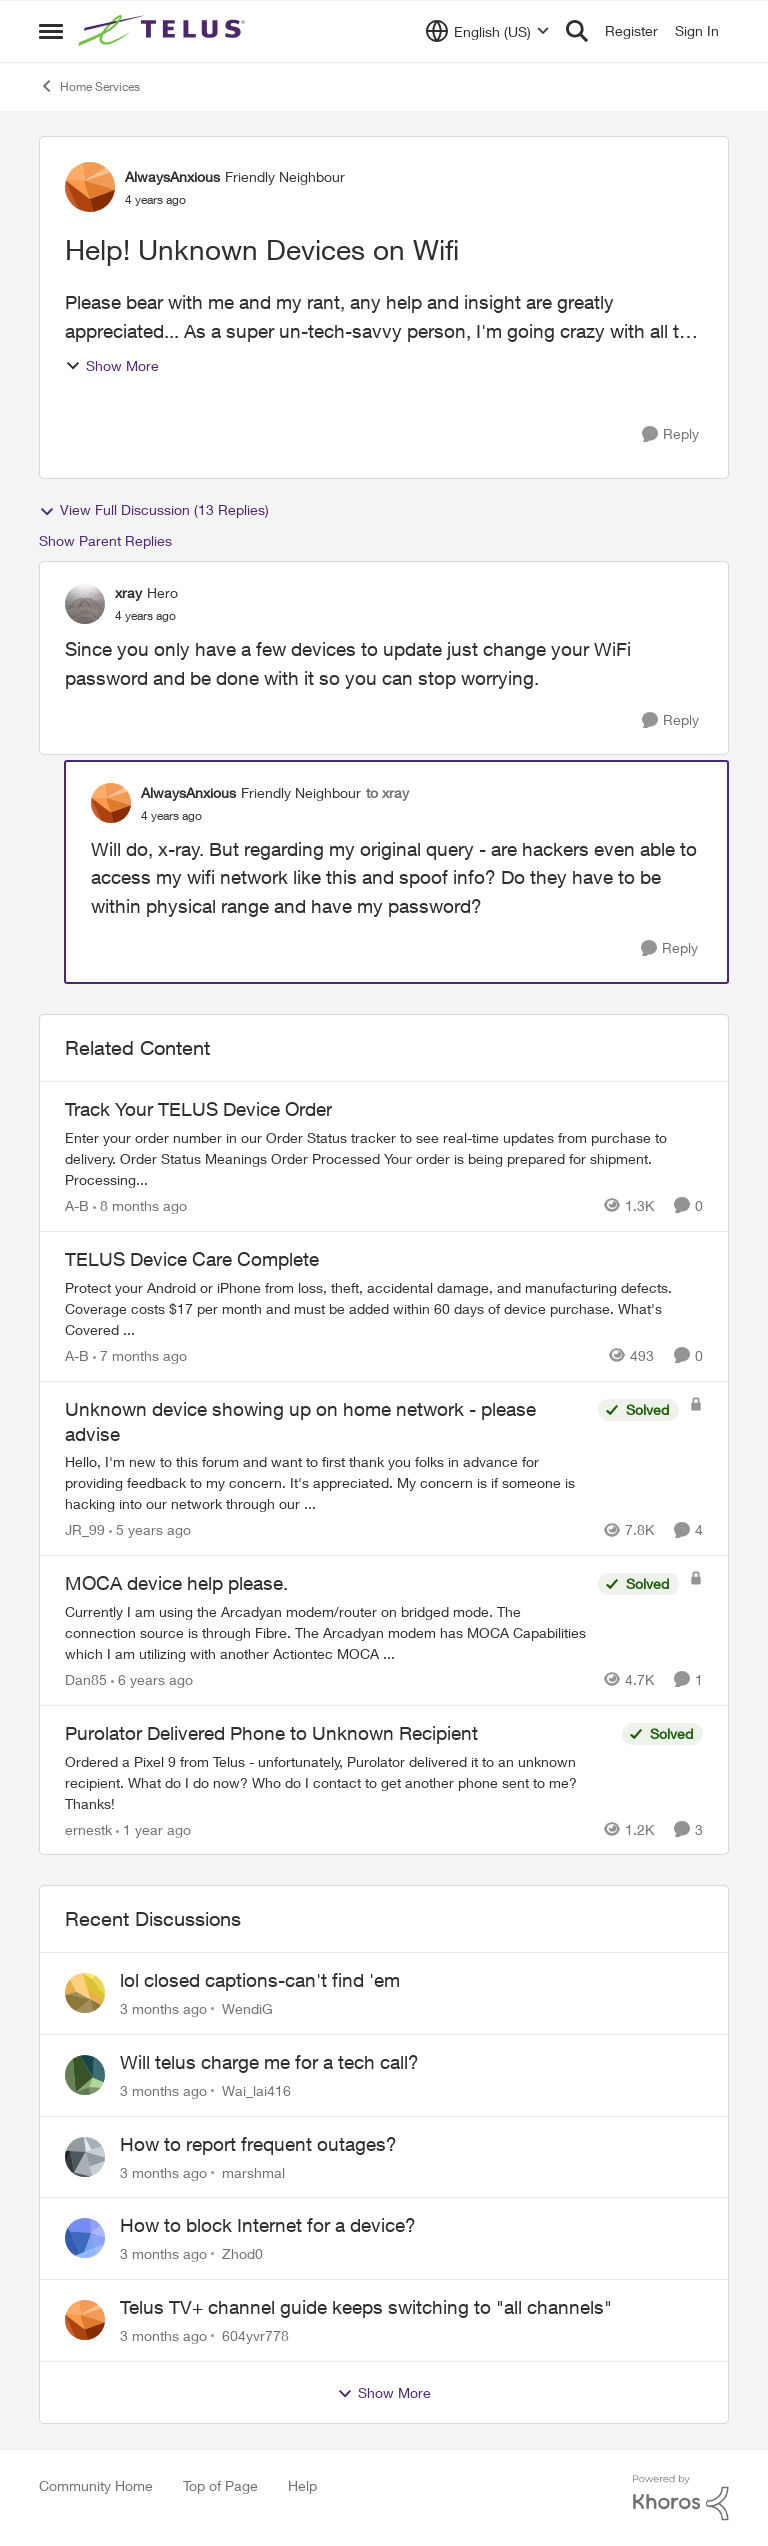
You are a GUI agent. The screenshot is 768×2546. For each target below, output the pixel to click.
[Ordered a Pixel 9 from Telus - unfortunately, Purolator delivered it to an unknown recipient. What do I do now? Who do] (338, 1781)
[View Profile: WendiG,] (85, 1993)
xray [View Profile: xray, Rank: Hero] (128, 592)
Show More (112, 365)
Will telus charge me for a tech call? (269, 2062)
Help (302, 2485)
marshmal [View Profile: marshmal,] (253, 2171)
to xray (387, 792)
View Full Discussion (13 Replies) (154, 510)
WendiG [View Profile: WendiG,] (247, 2008)
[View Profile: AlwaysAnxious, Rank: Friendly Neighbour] (90, 187)
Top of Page (220, 2485)
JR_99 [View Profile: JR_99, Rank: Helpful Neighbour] (85, 1529)
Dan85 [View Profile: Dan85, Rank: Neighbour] (86, 1679)
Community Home (96, 2485)
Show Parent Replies (105, 540)
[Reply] (670, 434)
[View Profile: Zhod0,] (85, 2238)
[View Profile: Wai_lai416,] (85, 2075)
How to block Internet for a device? (268, 2225)
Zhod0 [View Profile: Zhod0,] (242, 2253)
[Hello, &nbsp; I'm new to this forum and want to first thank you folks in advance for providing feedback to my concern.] (326, 1482)
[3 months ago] (163, 2008)
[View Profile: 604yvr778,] (85, 2320)
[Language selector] (487, 31)
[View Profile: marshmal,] (85, 2157)
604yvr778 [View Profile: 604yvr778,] (255, 2335)
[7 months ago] (140, 1355)
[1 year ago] (153, 1828)
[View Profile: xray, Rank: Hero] (85, 604)
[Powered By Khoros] (681, 2498)
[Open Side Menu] (51, 31)
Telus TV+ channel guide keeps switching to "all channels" (366, 2307)
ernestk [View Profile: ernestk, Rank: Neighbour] (88, 1828)
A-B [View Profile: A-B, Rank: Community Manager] (77, 1205)
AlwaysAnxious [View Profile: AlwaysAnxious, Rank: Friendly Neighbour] (172, 176)
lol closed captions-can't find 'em (260, 1980)
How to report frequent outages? (258, 2144)
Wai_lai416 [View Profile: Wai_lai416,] (256, 2090)
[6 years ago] (152, 1679)
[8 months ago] (140, 1205)
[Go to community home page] (164, 31)
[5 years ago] (150, 1529)
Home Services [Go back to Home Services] (89, 86)
